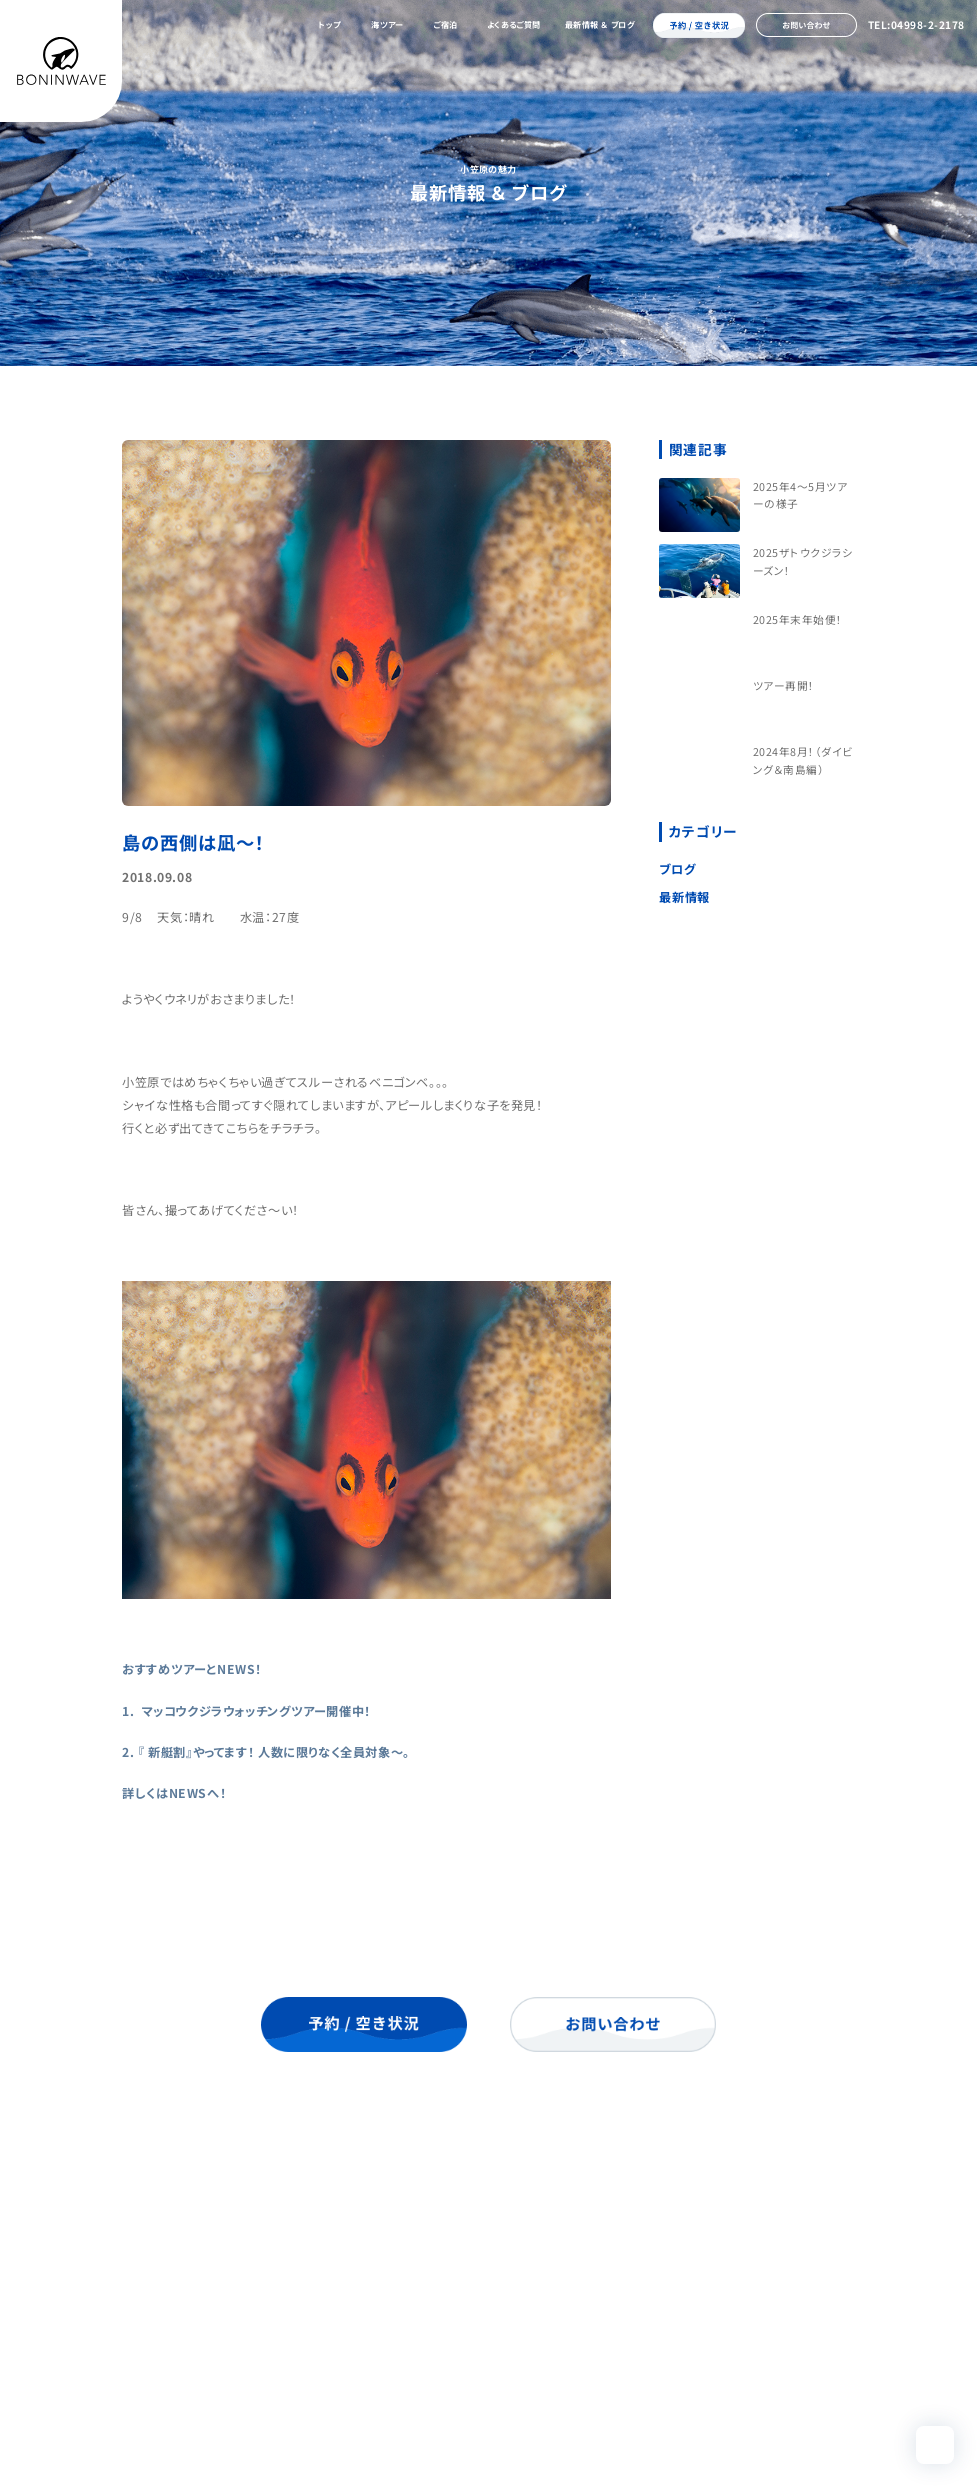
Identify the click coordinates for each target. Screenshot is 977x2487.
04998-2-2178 (194, 2371)
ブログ (677, 869)
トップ (329, 24)
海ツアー (387, 24)
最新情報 (684, 897)
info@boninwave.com (229, 2393)
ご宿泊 (445, 24)
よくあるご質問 (514, 24)
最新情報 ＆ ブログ (600, 24)
